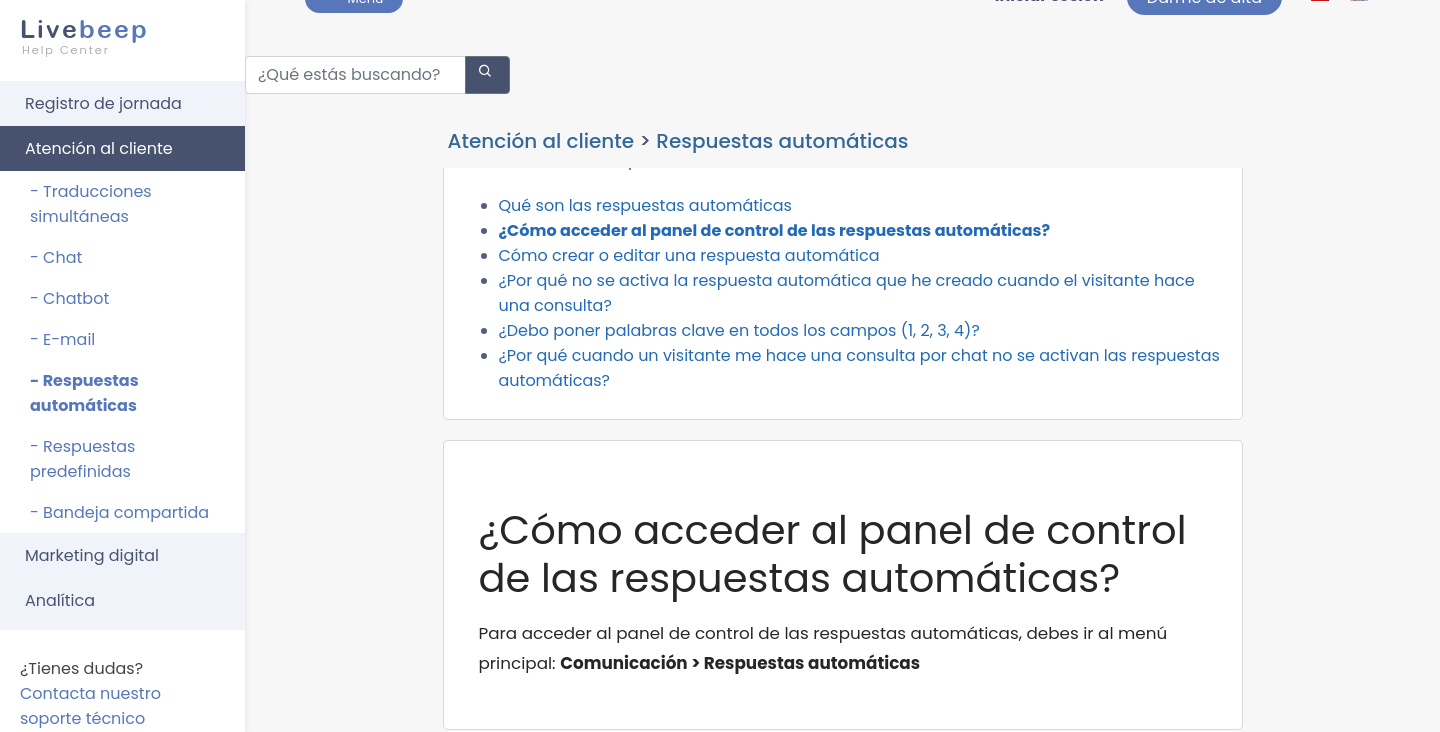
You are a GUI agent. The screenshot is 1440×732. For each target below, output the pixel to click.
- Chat (56, 248)
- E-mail (62, 330)
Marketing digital (92, 546)
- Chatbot (69, 289)
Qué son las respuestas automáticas (645, 249)
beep (116, 28)
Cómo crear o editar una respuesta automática (689, 299)
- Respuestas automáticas (84, 384)
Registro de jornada (103, 94)
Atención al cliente (99, 139)
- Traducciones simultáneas (91, 195)
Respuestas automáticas (782, 132)
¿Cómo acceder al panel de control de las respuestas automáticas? (775, 274)
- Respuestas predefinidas (82, 450)
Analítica (60, 591)
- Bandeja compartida (119, 503)
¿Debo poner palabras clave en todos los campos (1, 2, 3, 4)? (739, 374)
